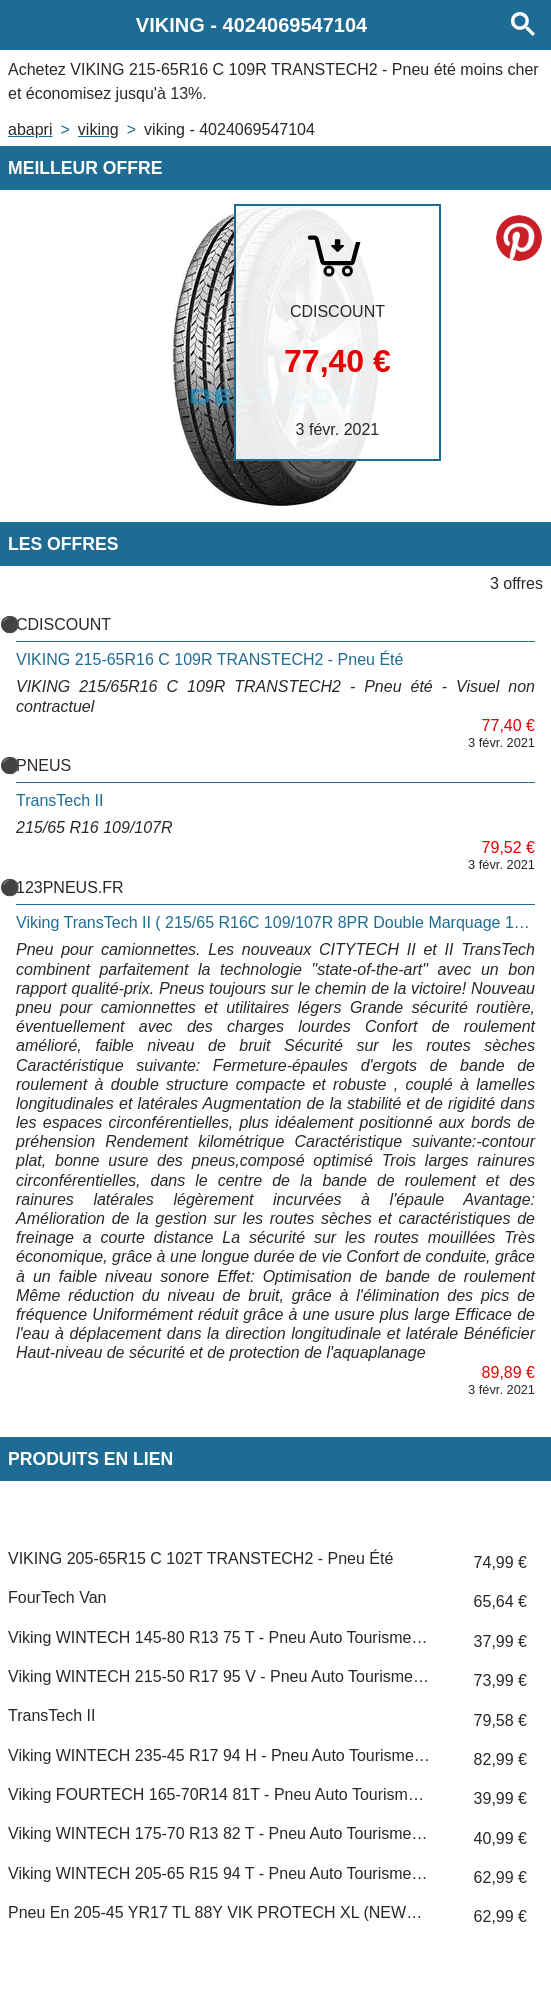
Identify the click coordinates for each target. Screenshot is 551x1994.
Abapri (30, 129)
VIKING (98, 129)
